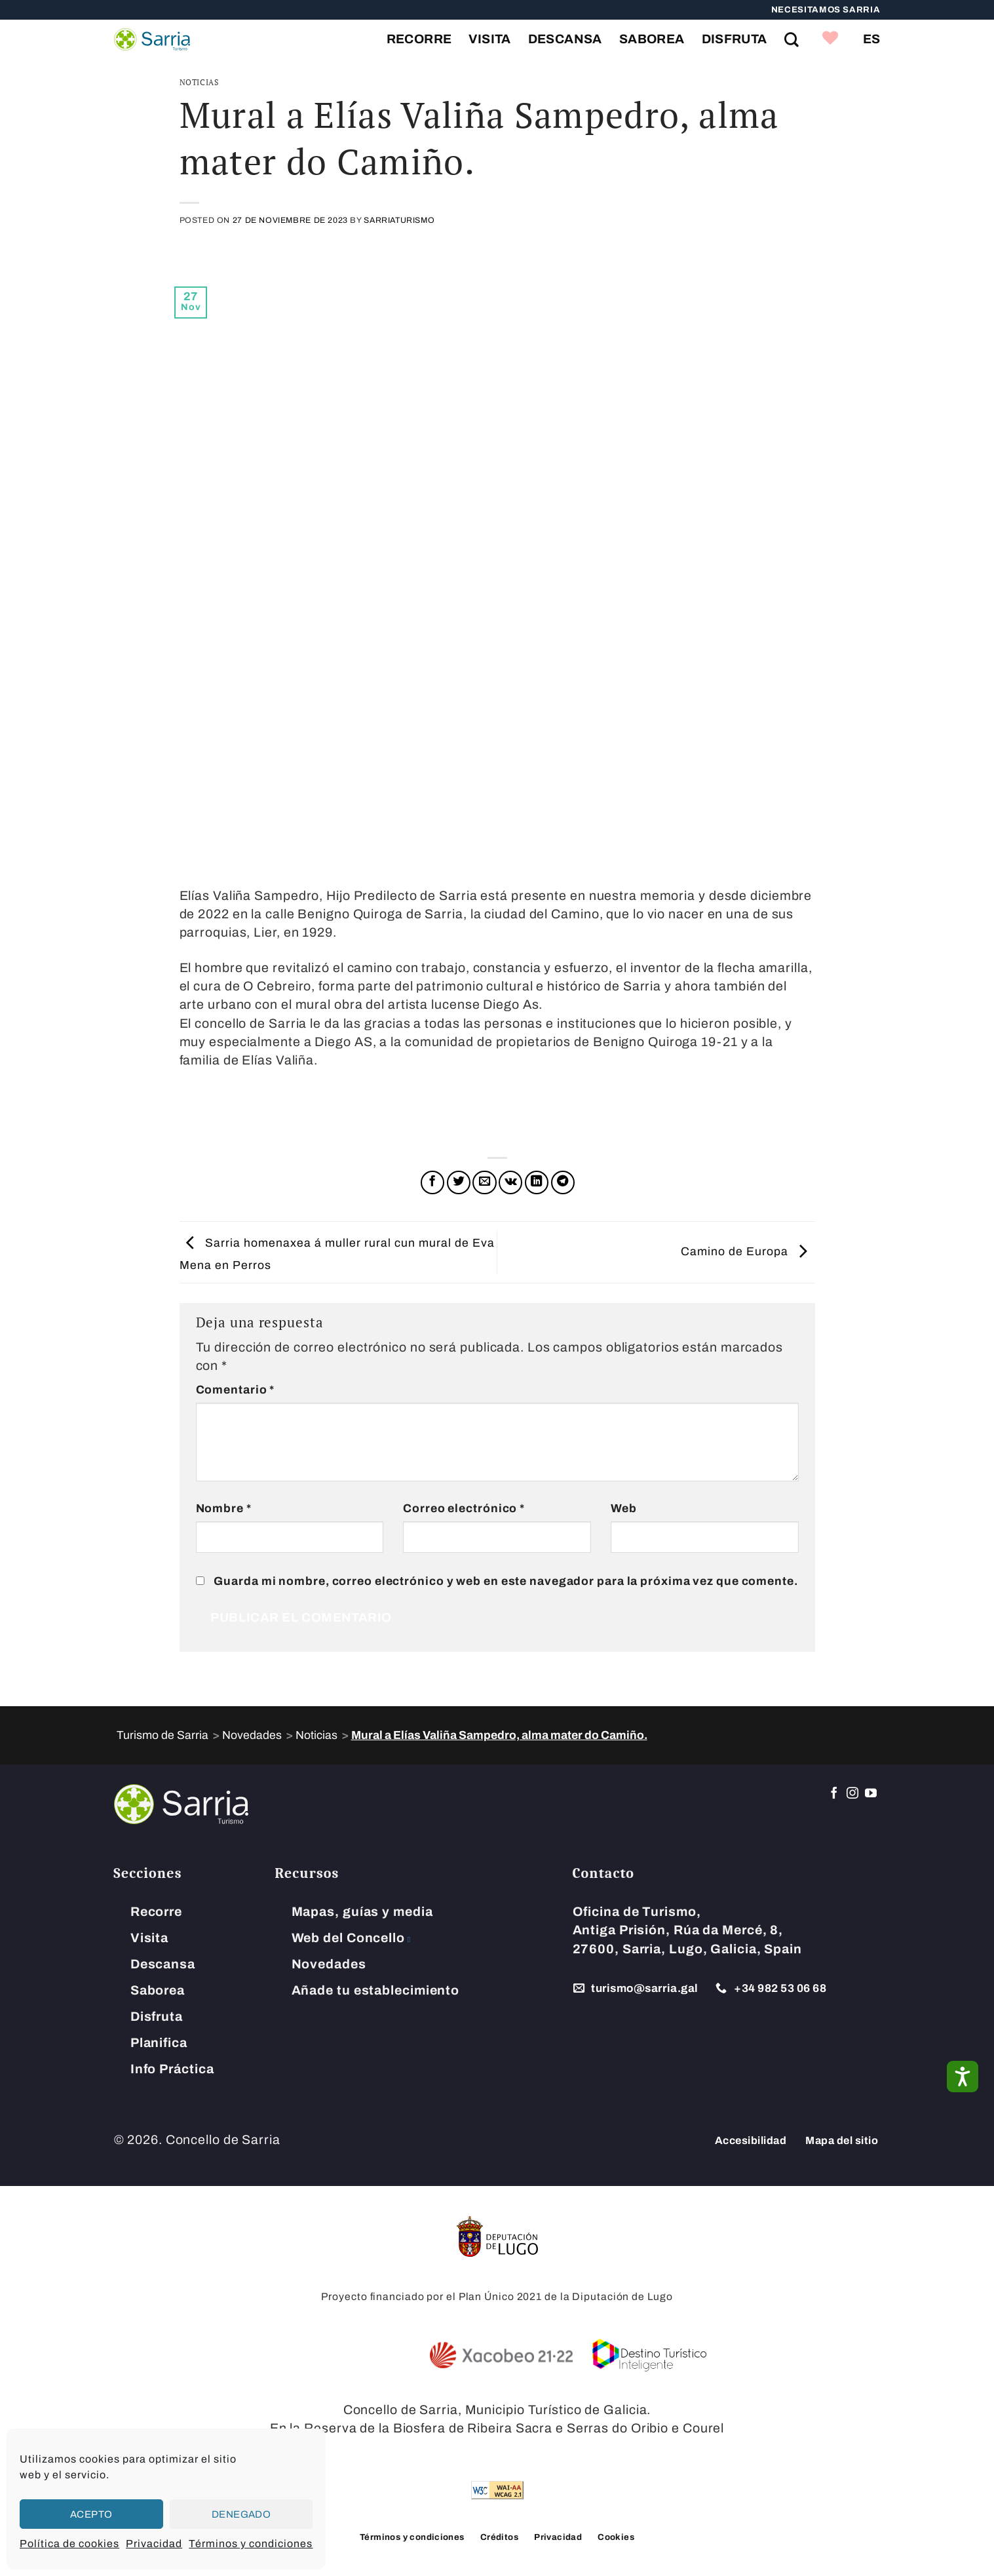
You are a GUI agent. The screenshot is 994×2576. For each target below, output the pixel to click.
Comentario (235, 1390)
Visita (489, 39)
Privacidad (154, 2543)
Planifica (158, 2043)
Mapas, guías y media (362, 1912)
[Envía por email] (484, 1182)
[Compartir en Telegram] (563, 1182)
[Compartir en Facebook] (432, 1182)
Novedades (329, 1964)
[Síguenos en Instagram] (853, 1794)
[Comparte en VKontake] (510, 1182)
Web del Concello (348, 1938)
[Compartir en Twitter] (458, 1182)
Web (624, 1508)
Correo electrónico (464, 1508)
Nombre (224, 1508)
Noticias (199, 82)
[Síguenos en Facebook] (834, 1794)
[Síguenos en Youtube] (871, 1794)
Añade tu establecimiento (376, 1990)
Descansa (565, 39)
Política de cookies (69, 2543)
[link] (830, 39)
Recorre (419, 39)
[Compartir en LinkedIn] (536, 1182)
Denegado (241, 2514)
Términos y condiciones (251, 2543)
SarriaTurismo (399, 220)
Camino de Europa (747, 1251)
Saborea (652, 39)
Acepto (91, 2514)
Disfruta (734, 39)
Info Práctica (172, 2069)
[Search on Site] (791, 39)
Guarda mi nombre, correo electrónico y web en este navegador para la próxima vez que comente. (505, 1581)
